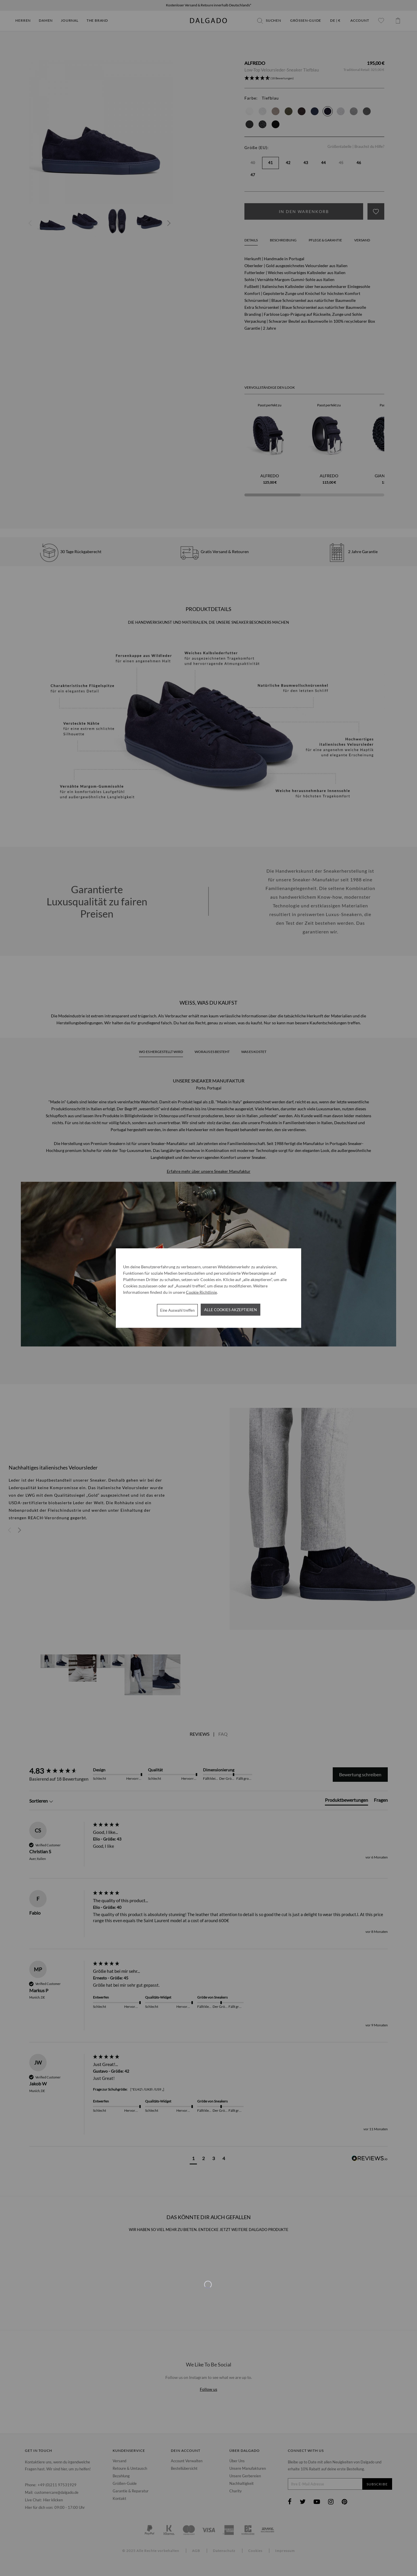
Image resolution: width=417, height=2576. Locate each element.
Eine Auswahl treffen (177, 1310)
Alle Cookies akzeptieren (230, 1309)
